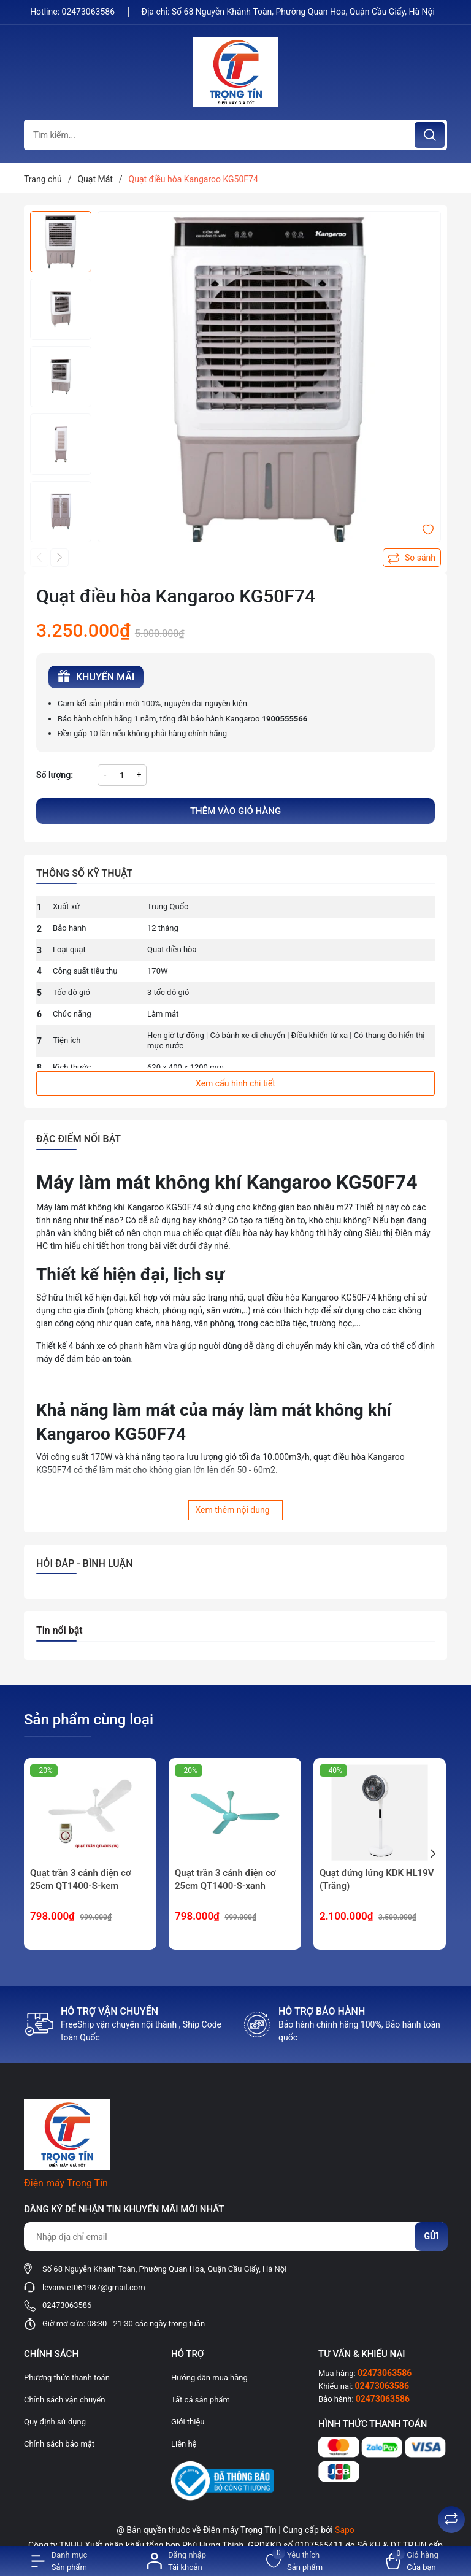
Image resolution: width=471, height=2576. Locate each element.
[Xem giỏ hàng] (412, 2561)
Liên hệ (184, 2443)
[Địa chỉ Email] (235, 2236)
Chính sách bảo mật (59, 2443)
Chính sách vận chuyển (64, 2399)
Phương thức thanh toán (67, 2377)
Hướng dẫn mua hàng (209, 2377)
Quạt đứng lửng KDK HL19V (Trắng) (377, 1879)
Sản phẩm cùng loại (88, 1719)
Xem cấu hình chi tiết (235, 1083)
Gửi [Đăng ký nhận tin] (431, 2236)
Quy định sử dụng (55, 2421)
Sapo (344, 2530)
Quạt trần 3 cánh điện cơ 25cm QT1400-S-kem (80, 1879)
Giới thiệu (187, 2421)
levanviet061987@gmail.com (93, 2287)
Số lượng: (54, 775)
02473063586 (89, 12)
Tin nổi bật (59, 1630)
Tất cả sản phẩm (200, 2399)
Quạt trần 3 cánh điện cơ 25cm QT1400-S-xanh (225, 1879)
